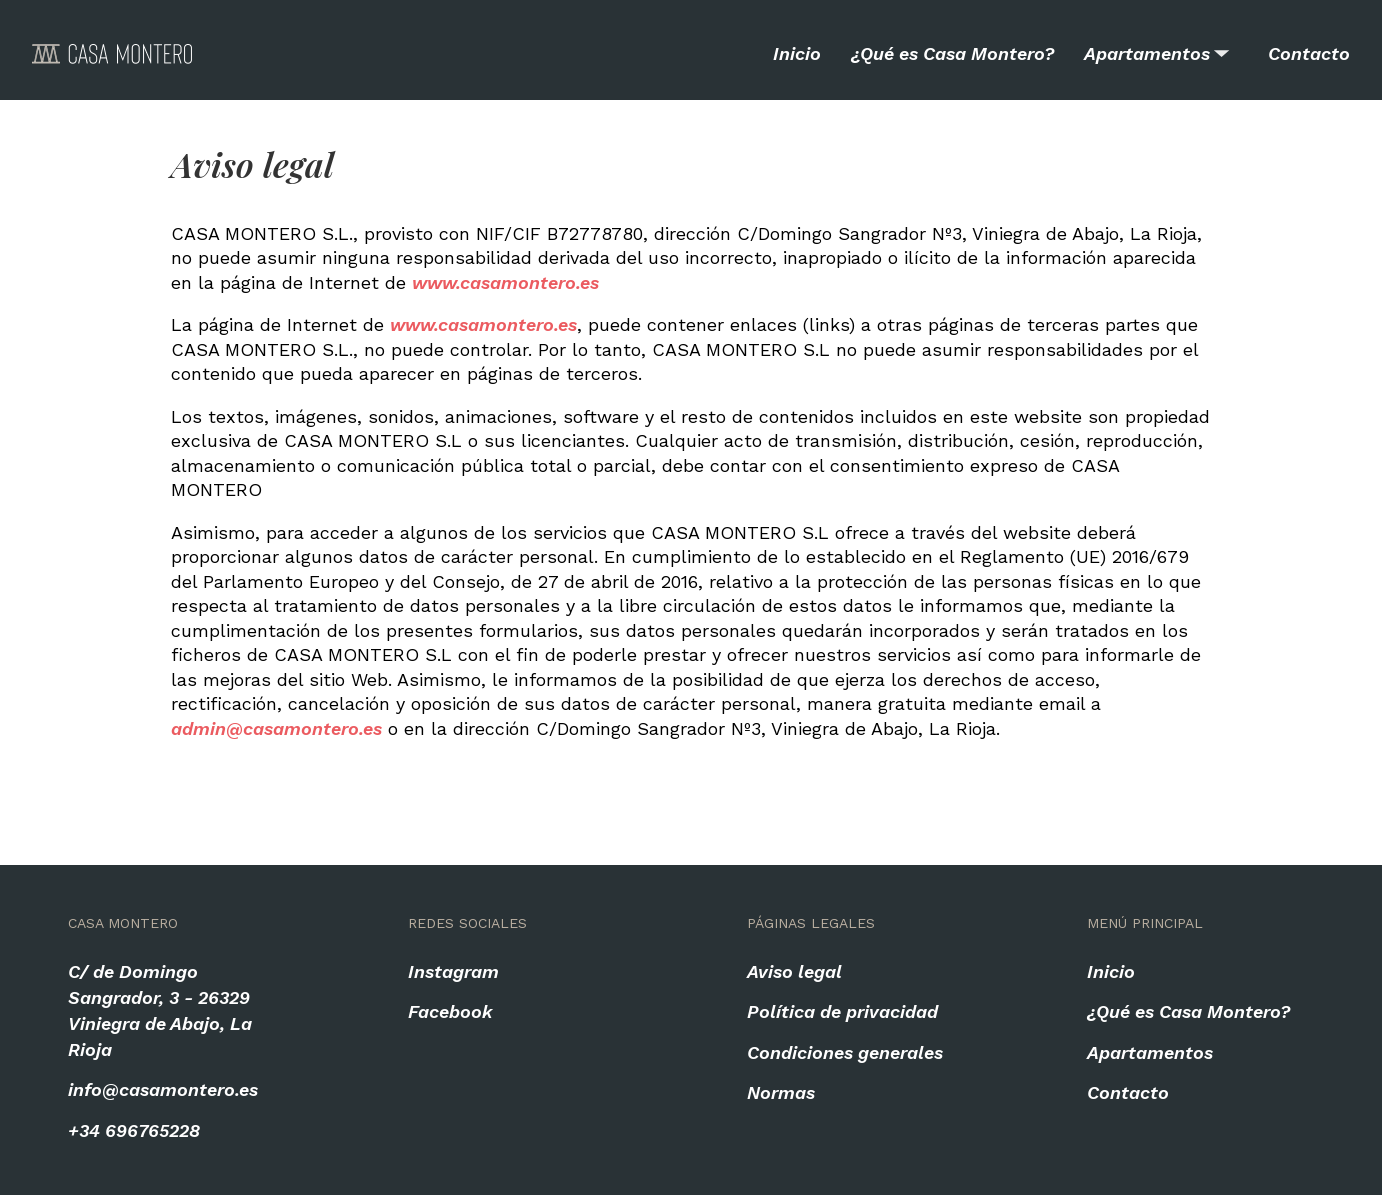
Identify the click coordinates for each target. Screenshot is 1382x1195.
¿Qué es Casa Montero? (952, 53)
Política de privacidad (842, 1011)
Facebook (450, 1011)
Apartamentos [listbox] (1158, 36)
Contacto (1309, 53)
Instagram (453, 971)
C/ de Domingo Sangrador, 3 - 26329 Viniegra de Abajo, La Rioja (160, 1010)
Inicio (797, 53)
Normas (781, 1092)
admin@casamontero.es (276, 728)
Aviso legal (794, 971)
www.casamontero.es (505, 282)
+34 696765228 (134, 1130)
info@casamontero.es (163, 1089)
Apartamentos (1150, 1052)
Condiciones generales (845, 1052)
